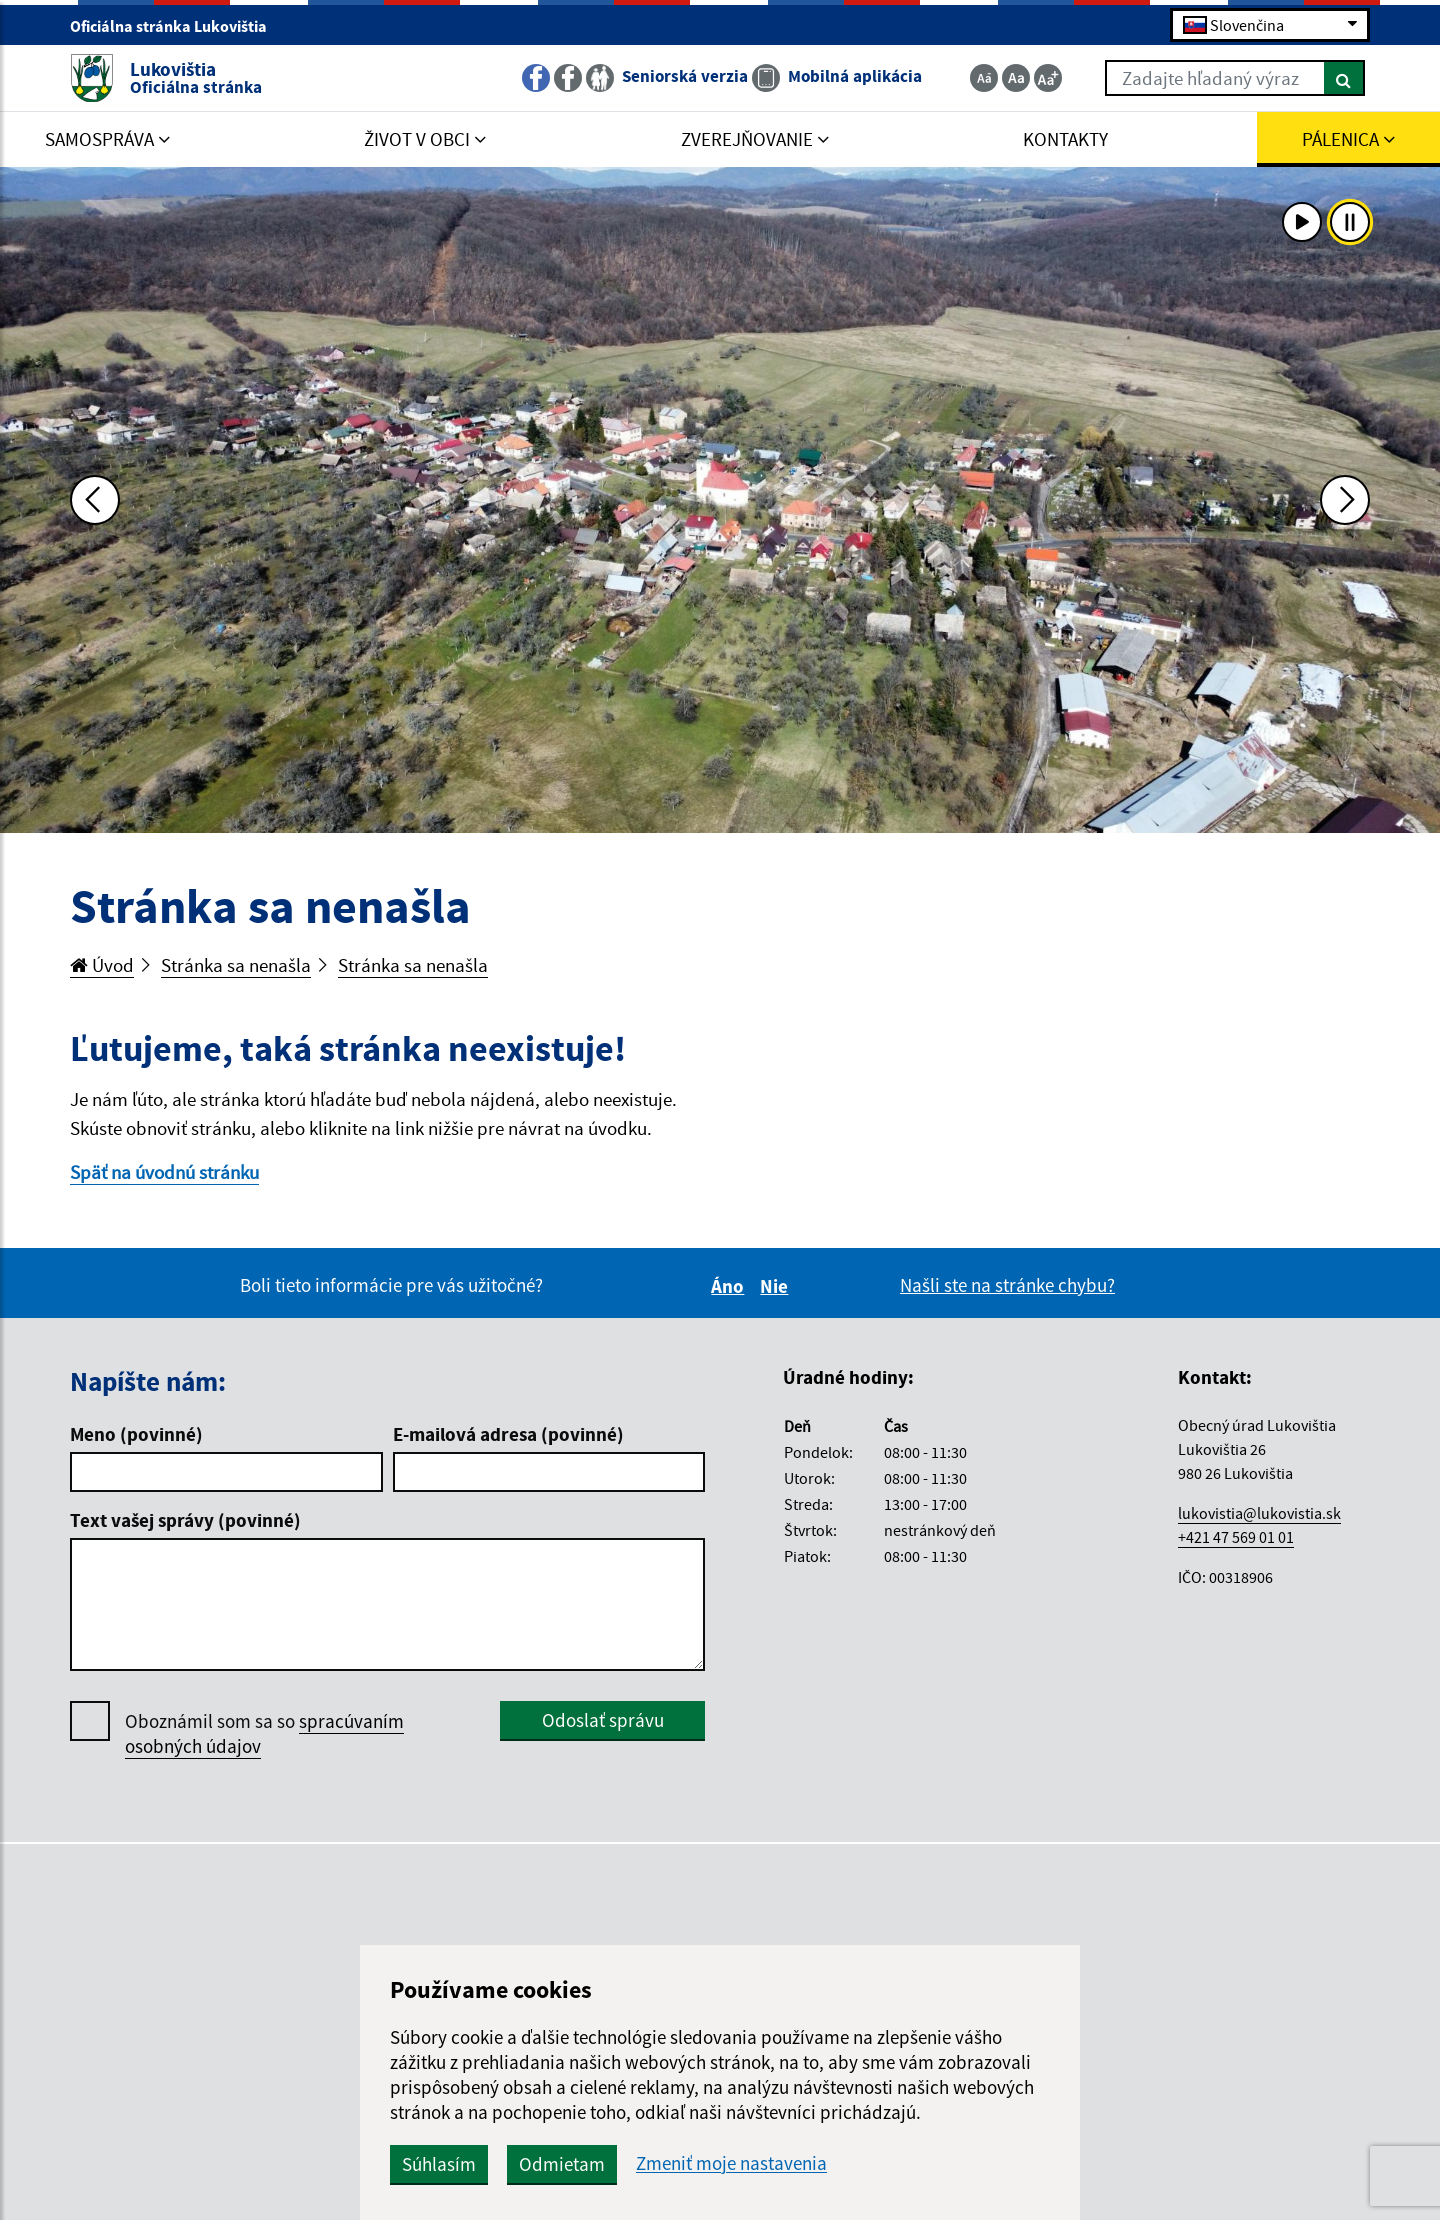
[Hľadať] (1344, 78)
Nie (777, 1286)
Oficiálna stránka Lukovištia (177, 26)
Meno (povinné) (136, 1434)
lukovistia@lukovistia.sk (1259, 1513)
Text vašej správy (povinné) (185, 1520)
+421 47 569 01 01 (1236, 1537)
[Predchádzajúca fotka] (95, 500)
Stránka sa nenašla (236, 965)
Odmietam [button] (562, 2164)
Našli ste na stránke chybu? (1007, 1285)
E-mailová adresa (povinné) (508, 1434)
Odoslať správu (603, 1720)
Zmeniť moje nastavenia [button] (731, 2163)
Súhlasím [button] (439, 2164)
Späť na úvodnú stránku (164, 1172)
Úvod (102, 965)
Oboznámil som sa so (264, 1734)
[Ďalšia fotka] (1345, 500)
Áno (730, 1286)
